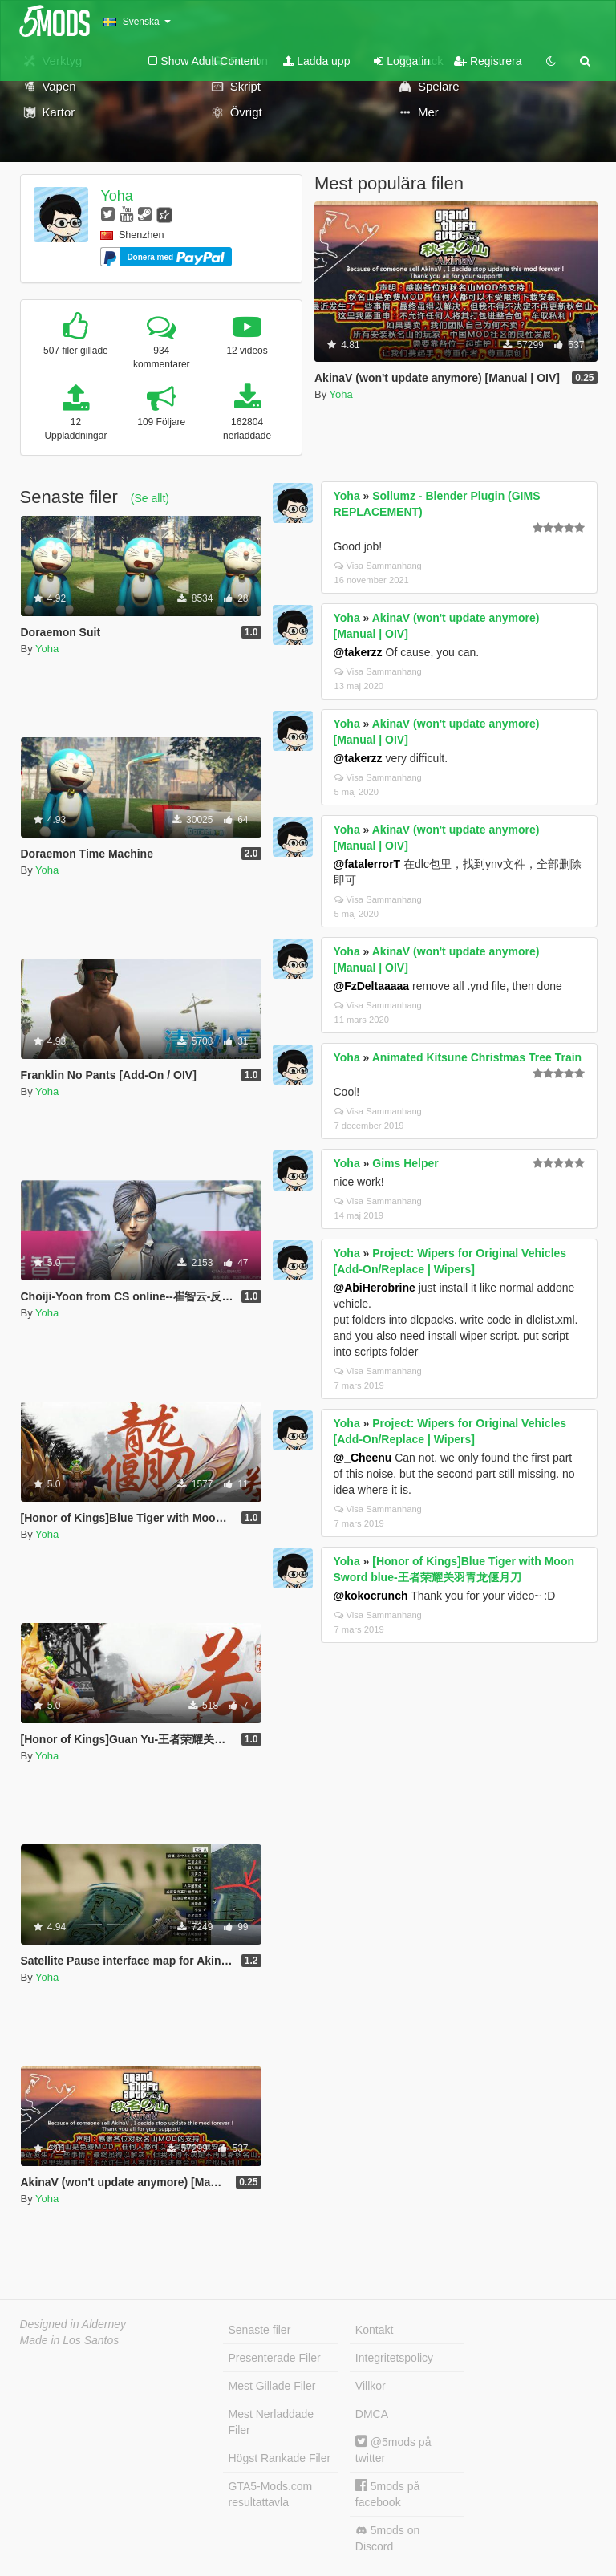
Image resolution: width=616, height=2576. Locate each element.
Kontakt (374, 2329)
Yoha (116, 196)
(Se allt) (150, 498)
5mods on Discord (387, 2538)
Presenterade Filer (275, 2357)
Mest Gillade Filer (272, 2385)
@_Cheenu (363, 1457)
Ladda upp (316, 61)
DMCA (371, 2414)
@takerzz (358, 652)
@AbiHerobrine (374, 1287)
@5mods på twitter (393, 2449)
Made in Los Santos (70, 2340)
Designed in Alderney (73, 2324)
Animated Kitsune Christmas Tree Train (477, 1057)
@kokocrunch (371, 1595)
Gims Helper (405, 1163)
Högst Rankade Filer (280, 2458)
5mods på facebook (387, 2494)
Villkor (370, 2385)
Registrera (487, 61)
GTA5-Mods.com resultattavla (271, 2494)
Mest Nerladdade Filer (271, 2422)
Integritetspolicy (394, 2357)
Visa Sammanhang (378, 565)
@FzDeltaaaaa (372, 986)
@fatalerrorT (367, 864)
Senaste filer (260, 2329)
